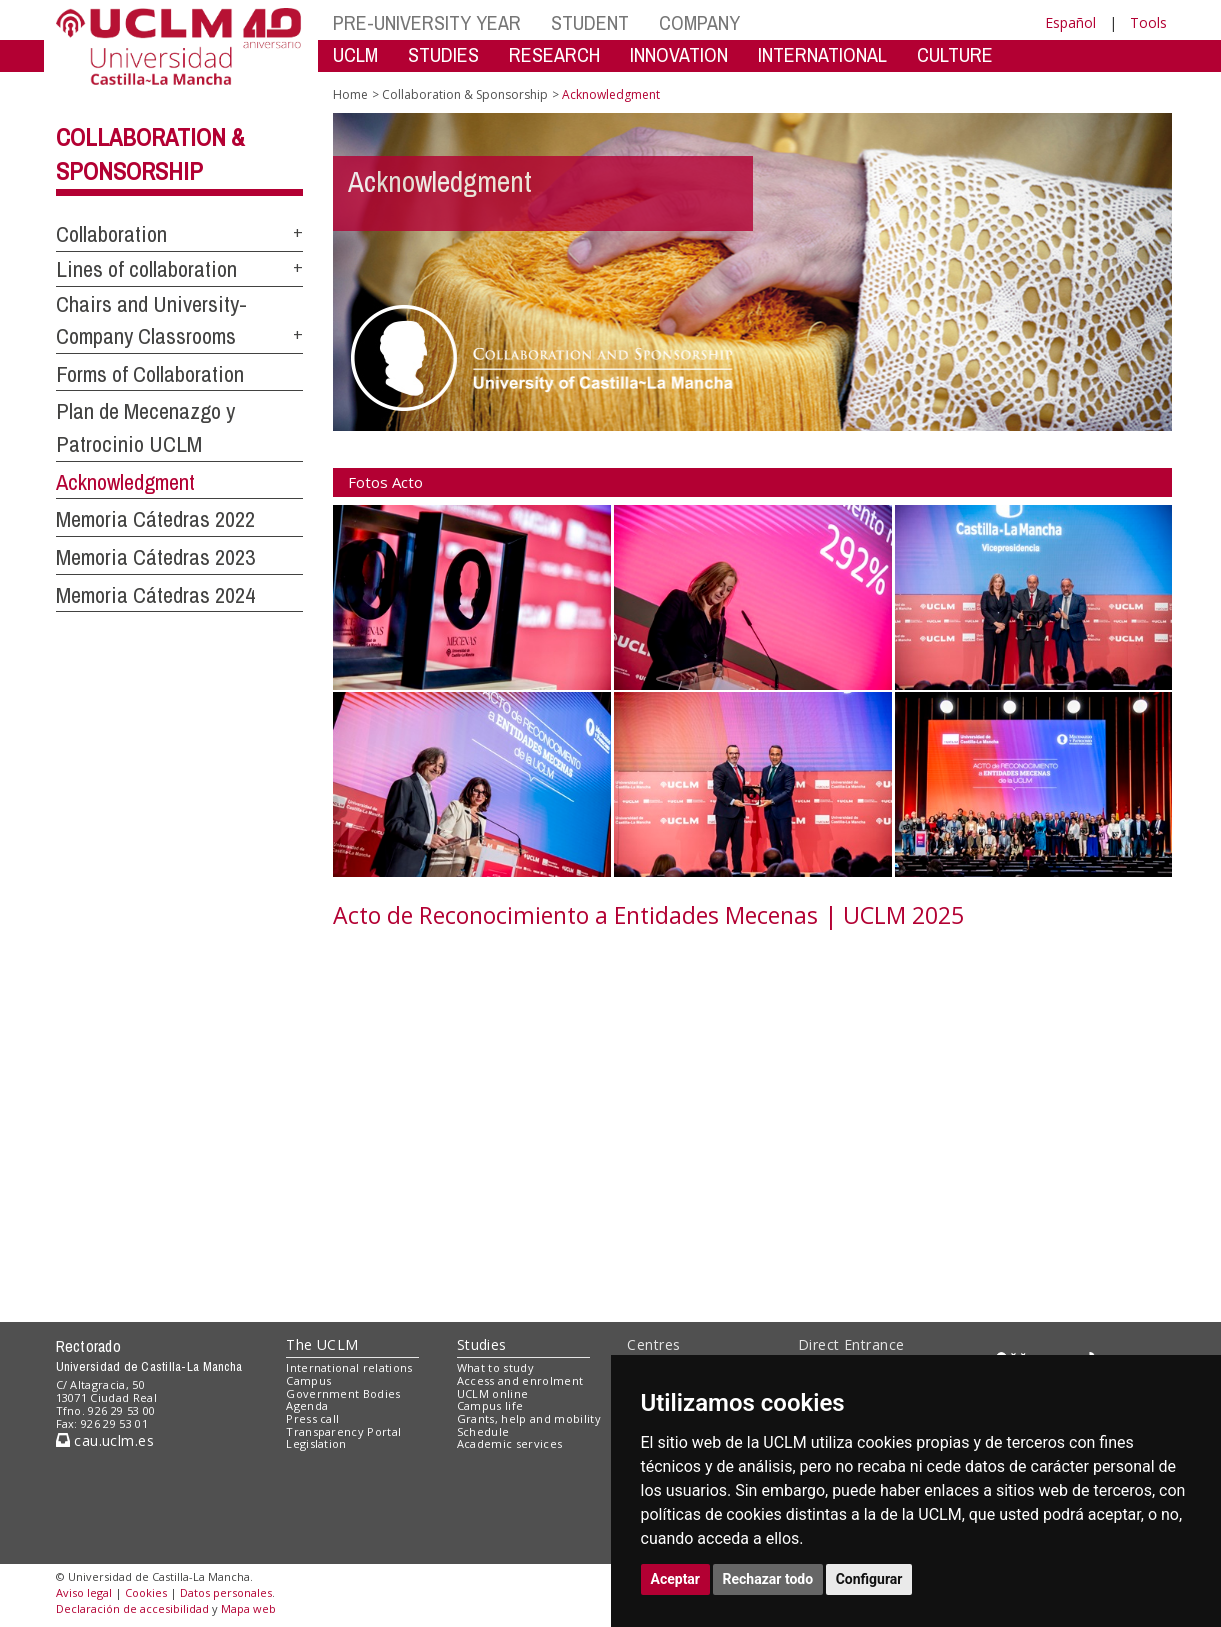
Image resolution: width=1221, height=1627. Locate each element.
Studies (482, 1344)
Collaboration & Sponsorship (465, 94)
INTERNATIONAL (822, 54)
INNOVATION (679, 54)
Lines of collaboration (146, 269)
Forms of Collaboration (150, 374)
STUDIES (443, 54)
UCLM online (493, 1393)
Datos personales (226, 1592)
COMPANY (699, 22)
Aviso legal (84, 1592)
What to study (495, 1367)
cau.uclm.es (105, 1440)
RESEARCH (554, 54)
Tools (1148, 22)
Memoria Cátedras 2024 (155, 595)
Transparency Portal (343, 1431)
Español (1070, 22)
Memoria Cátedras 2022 (155, 519)
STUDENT (590, 22)
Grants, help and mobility (529, 1418)
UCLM (355, 54)
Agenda (307, 1405)
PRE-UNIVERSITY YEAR (427, 22)
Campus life (490, 1405)
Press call (312, 1418)
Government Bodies (343, 1393)
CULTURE (955, 54)
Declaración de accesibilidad (132, 1608)
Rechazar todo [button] (768, 1579)
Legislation (316, 1443)
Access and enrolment (520, 1380)
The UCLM (322, 1344)
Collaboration (111, 234)
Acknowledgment (125, 482)
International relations (349, 1367)
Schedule (483, 1431)
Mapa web (248, 1608)
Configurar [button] (869, 1579)
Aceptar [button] (676, 1579)
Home (350, 94)
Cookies (146, 1592)
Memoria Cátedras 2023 (155, 557)
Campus (308, 1380)
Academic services (510, 1443)
